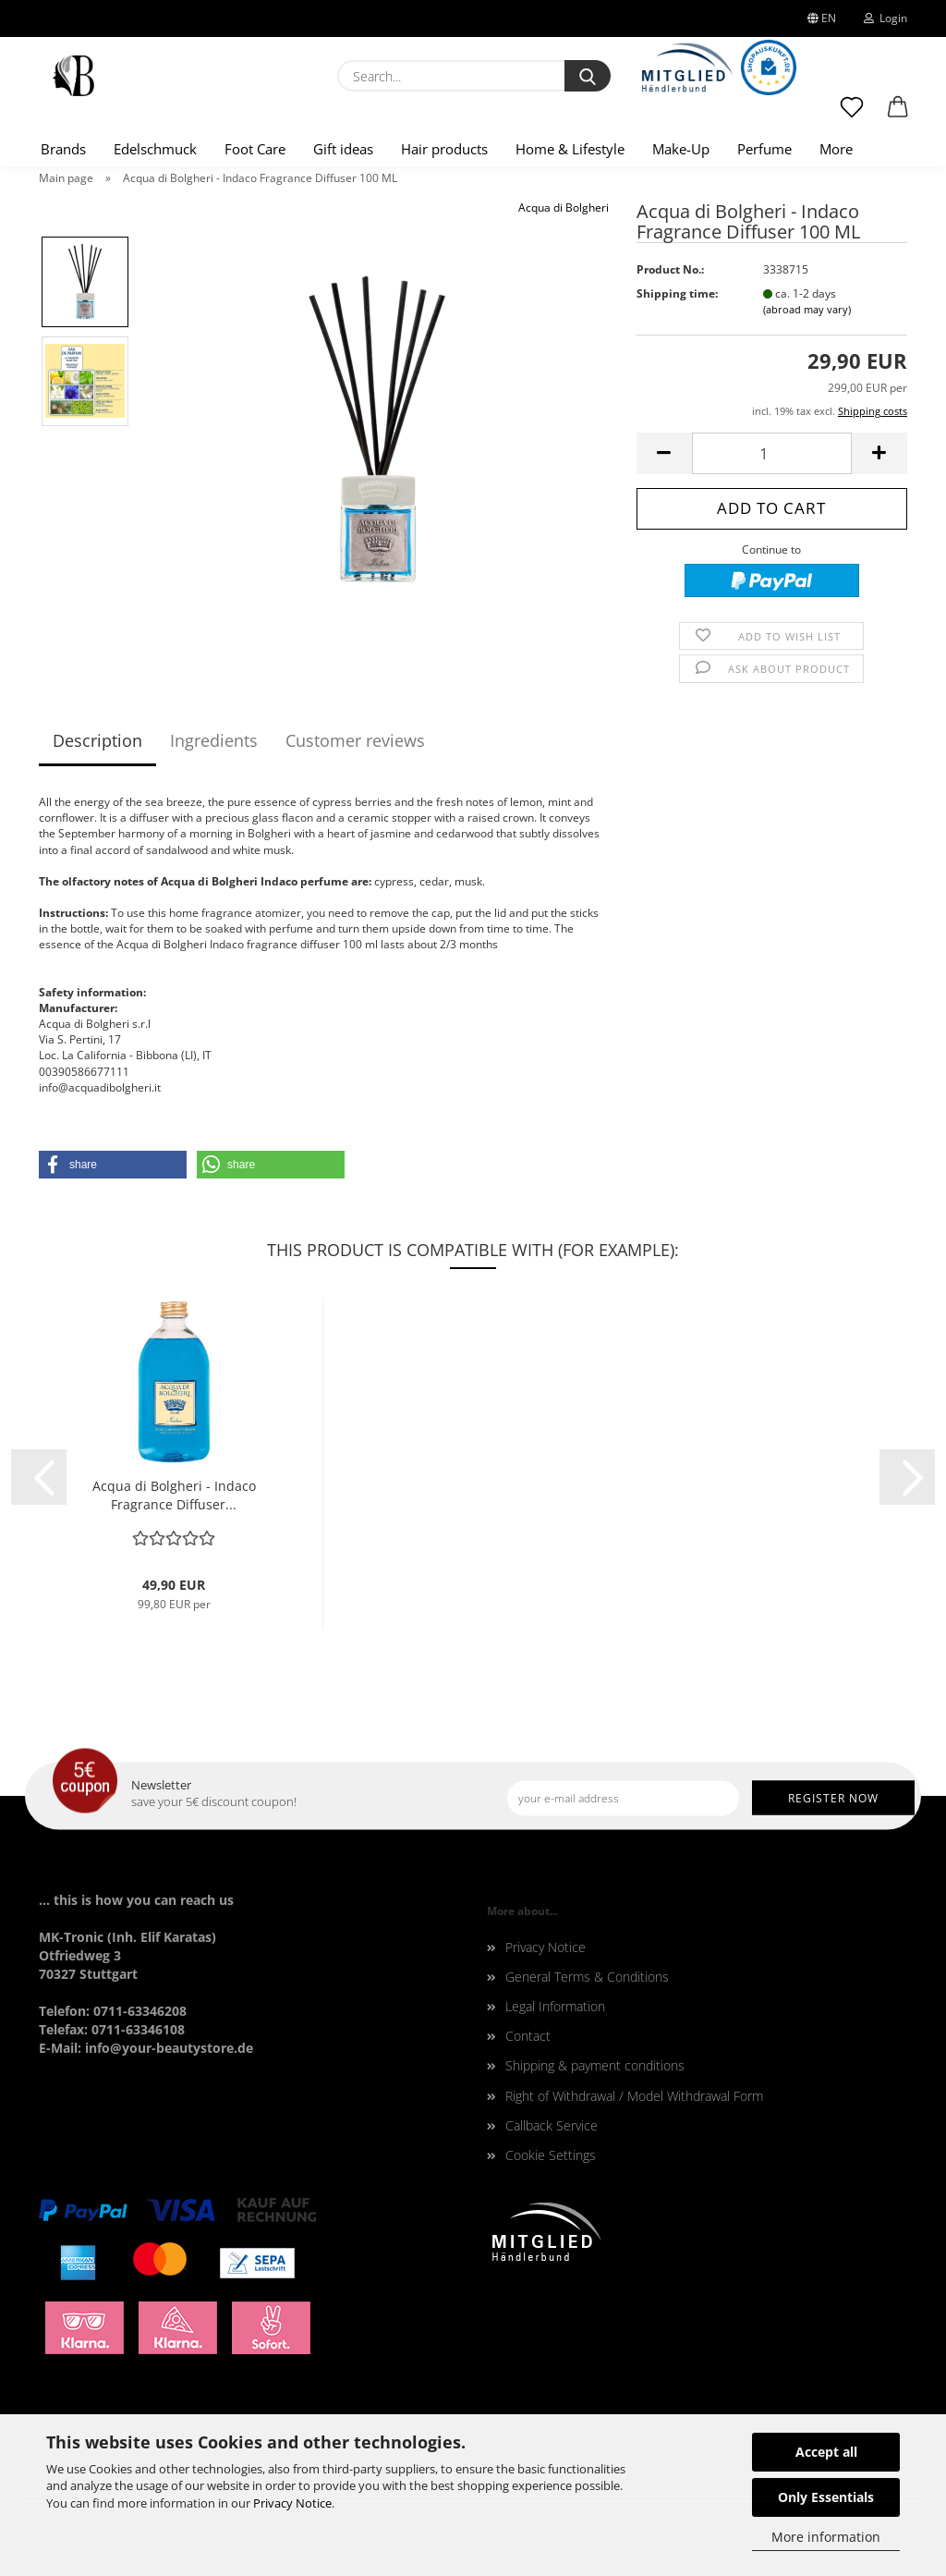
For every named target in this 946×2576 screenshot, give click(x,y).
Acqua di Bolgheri (563, 207)
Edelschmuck (155, 149)
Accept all (826, 2451)
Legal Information (555, 2006)
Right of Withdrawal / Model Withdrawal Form (634, 2096)
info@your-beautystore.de (169, 2048)
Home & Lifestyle (570, 149)
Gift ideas (343, 149)
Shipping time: (677, 293)
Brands (63, 149)
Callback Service (551, 2125)
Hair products (444, 149)
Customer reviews (355, 740)
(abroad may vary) (807, 309)
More (836, 149)
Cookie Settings (550, 2155)
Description (97, 740)
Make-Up (681, 149)
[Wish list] (852, 115)
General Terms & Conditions (587, 1976)
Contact (528, 2036)
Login (885, 18)
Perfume (764, 149)
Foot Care (254, 149)
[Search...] (587, 76)
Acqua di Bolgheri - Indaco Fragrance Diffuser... (174, 1495)
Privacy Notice (292, 2503)
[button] (898, 115)
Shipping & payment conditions (595, 2065)
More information (825, 2536)
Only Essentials (826, 2497)
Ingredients (214, 740)
